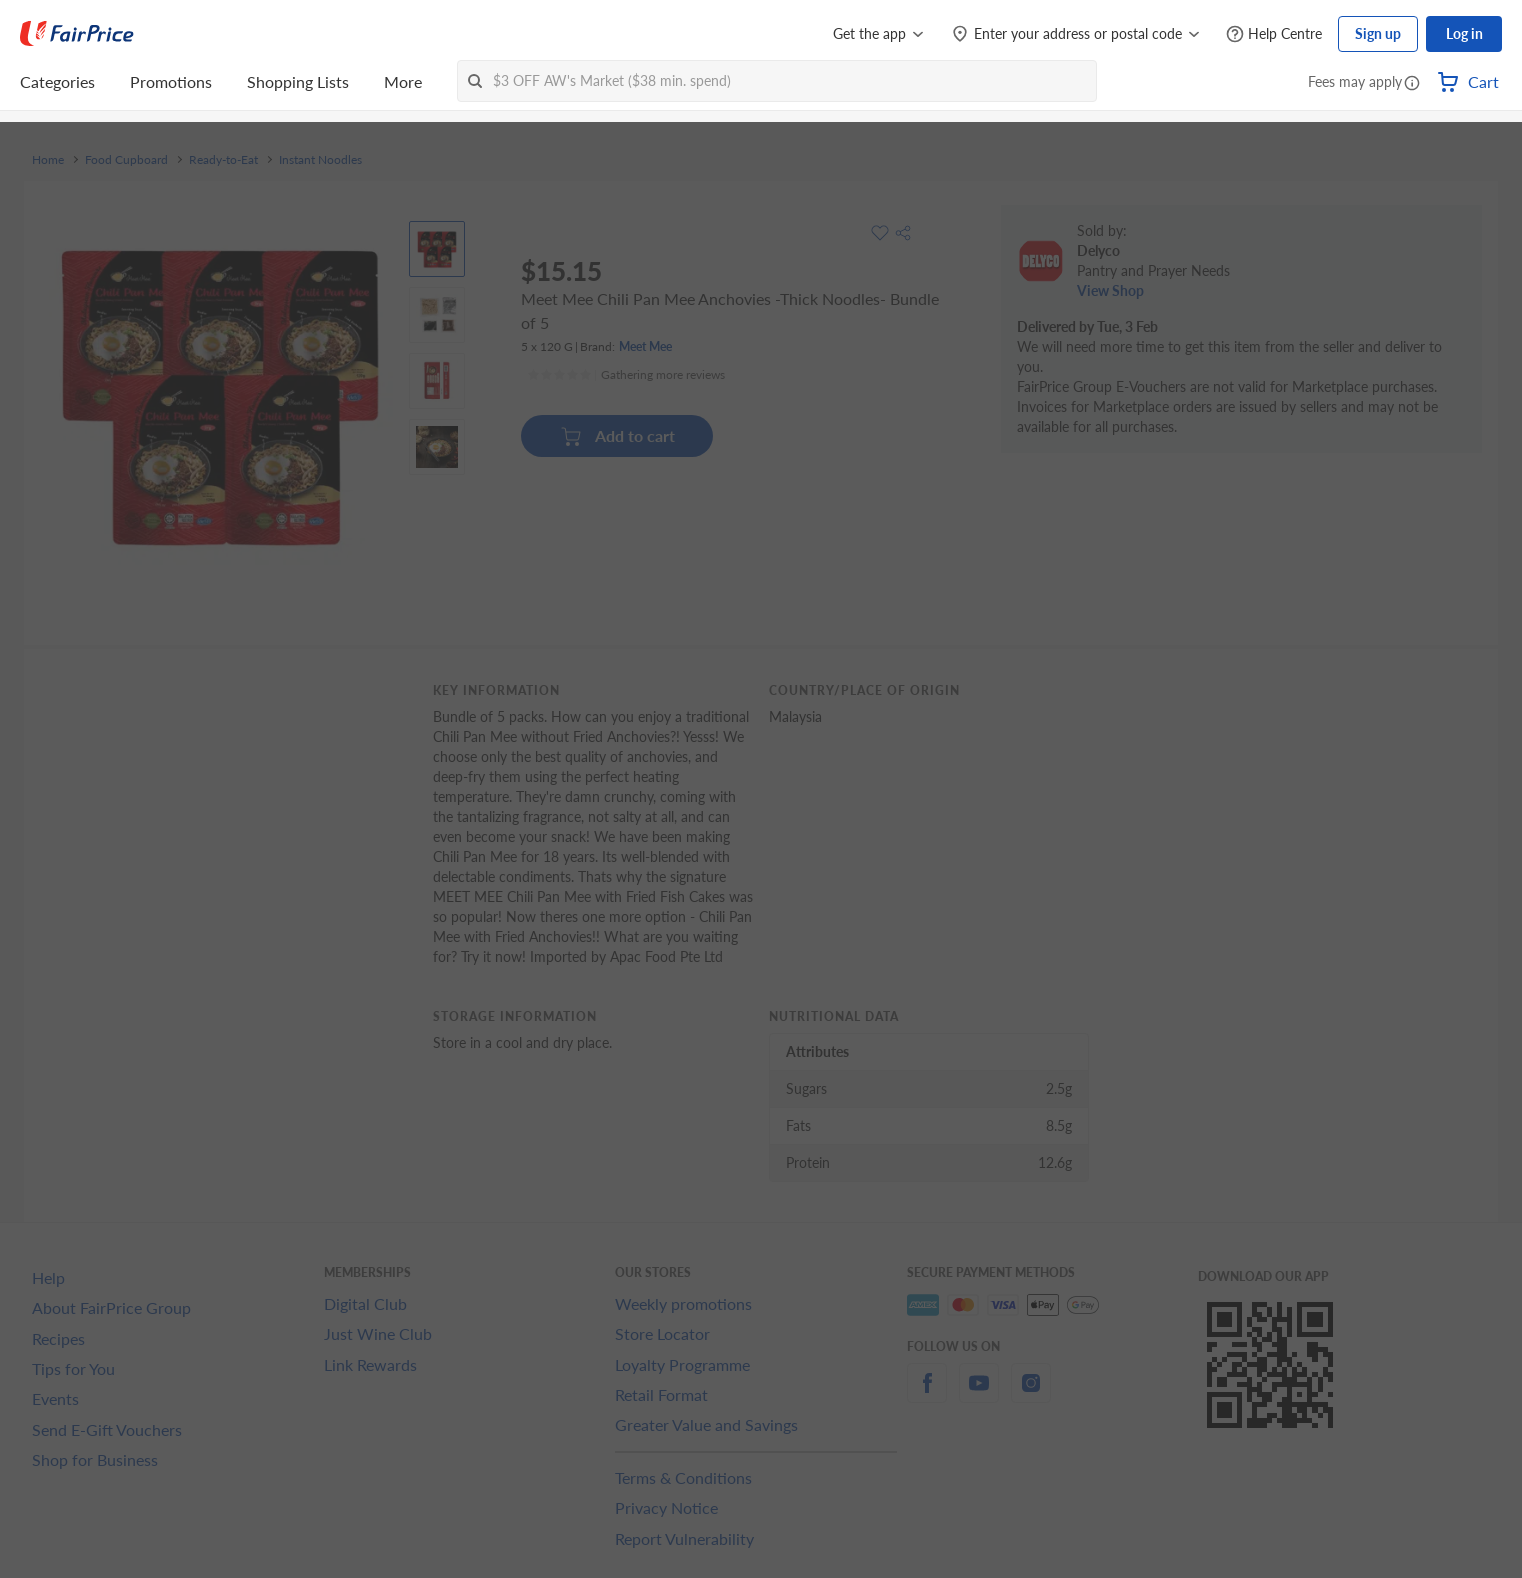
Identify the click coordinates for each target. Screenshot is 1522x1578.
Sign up (1378, 33)
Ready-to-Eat (223, 160)
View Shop (1110, 290)
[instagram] (1031, 1394)
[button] (1412, 84)
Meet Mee (645, 346)
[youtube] (979, 1394)
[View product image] (437, 249)
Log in (1464, 33)
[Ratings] (626, 375)
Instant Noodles (320, 160)
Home (48, 160)
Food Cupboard (126, 160)
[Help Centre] (1274, 34)
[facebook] (927, 1394)
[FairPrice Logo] (77, 34)
